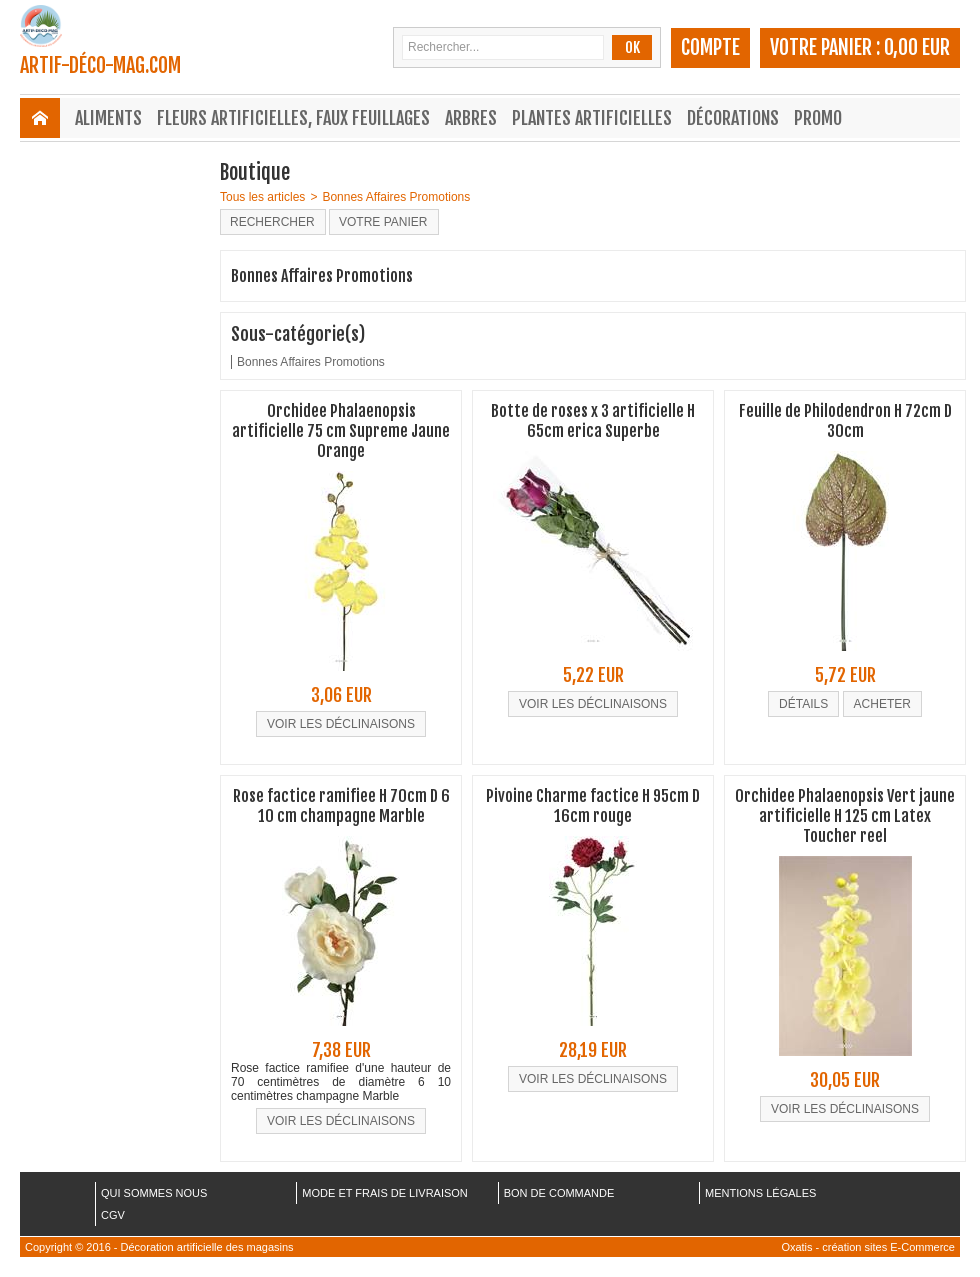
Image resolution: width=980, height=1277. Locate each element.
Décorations (733, 118)
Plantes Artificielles (592, 118)
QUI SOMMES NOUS (154, 1193)
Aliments (108, 118)
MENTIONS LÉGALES (760, 1193)
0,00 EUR (917, 47)
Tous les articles (262, 197)
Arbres (471, 118)
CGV (113, 1215)
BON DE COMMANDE (559, 1193)
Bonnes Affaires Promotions (396, 197)
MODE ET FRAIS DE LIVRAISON (384, 1193)
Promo (818, 118)
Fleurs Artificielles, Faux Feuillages (293, 118)
